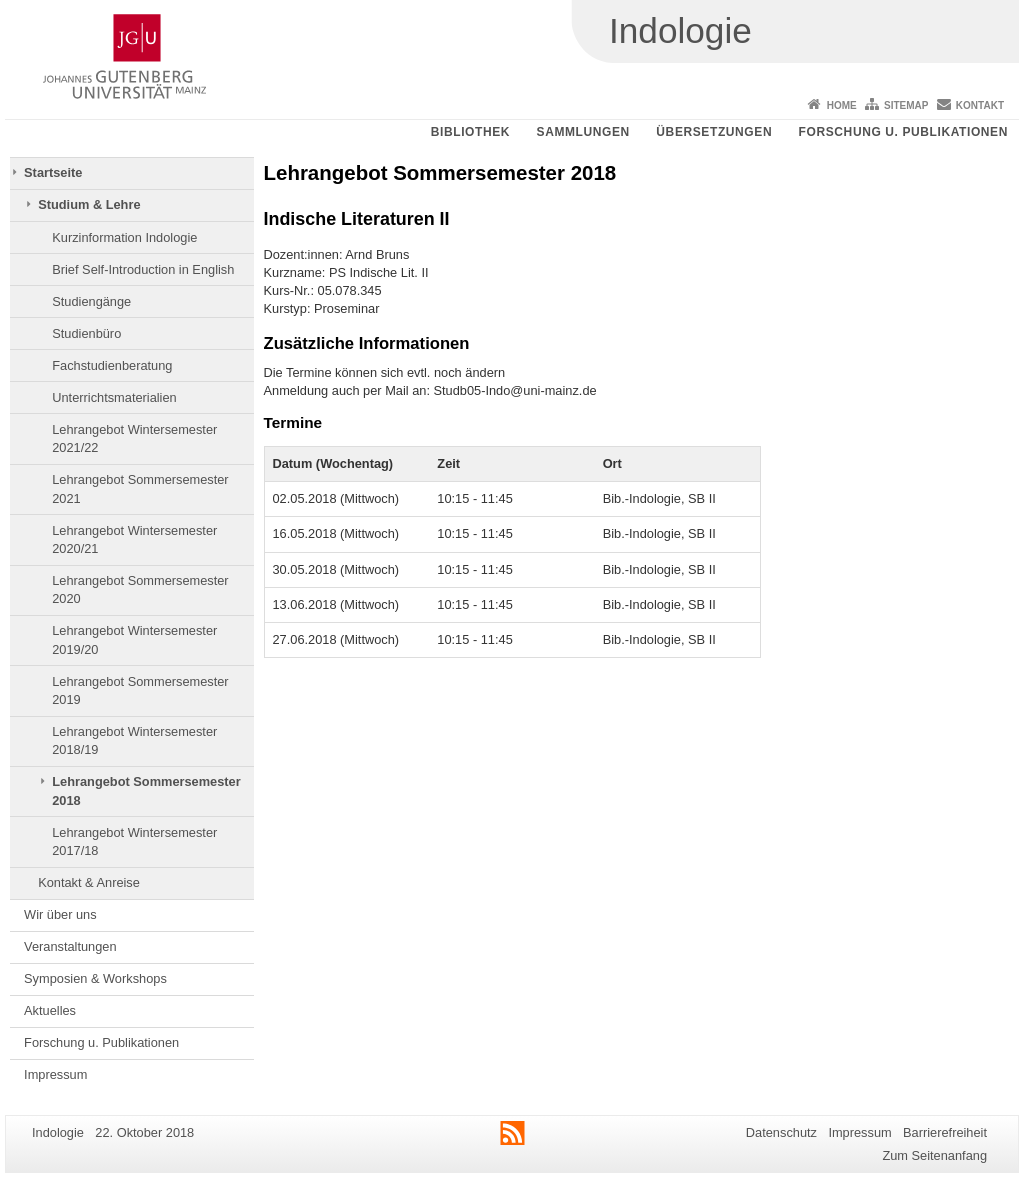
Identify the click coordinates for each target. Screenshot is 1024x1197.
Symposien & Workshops (95, 978)
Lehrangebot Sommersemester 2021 (140, 488)
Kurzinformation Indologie (124, 237)
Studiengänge (91, 301)
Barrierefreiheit (945, 1132)
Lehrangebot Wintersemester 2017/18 (134, 841)
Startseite (53, 172)
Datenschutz (781, 1132)
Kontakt (980, 105)
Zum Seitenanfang (934, 1155)
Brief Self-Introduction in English (143, 269)
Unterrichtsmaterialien (114, 397)
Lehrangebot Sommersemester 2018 (146, 790)
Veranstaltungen (70, 946)
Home (842, 105)
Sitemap (906, 105)
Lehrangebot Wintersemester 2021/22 (134, 438)
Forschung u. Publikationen (903, 132)
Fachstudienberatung (112, 365)
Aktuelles (50, 1010)
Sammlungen (583, 132)
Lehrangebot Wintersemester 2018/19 (134, 740)
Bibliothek (470, 132)
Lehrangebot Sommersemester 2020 (140, 589)
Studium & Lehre (89, 204)
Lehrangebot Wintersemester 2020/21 (134, 539)
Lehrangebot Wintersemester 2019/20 (134, 639)
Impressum (55, 1074)
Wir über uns (60, 914)
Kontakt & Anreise (89, 882)
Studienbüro (86, 333)
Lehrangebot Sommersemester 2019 (140, 690)
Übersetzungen (714, 132)
